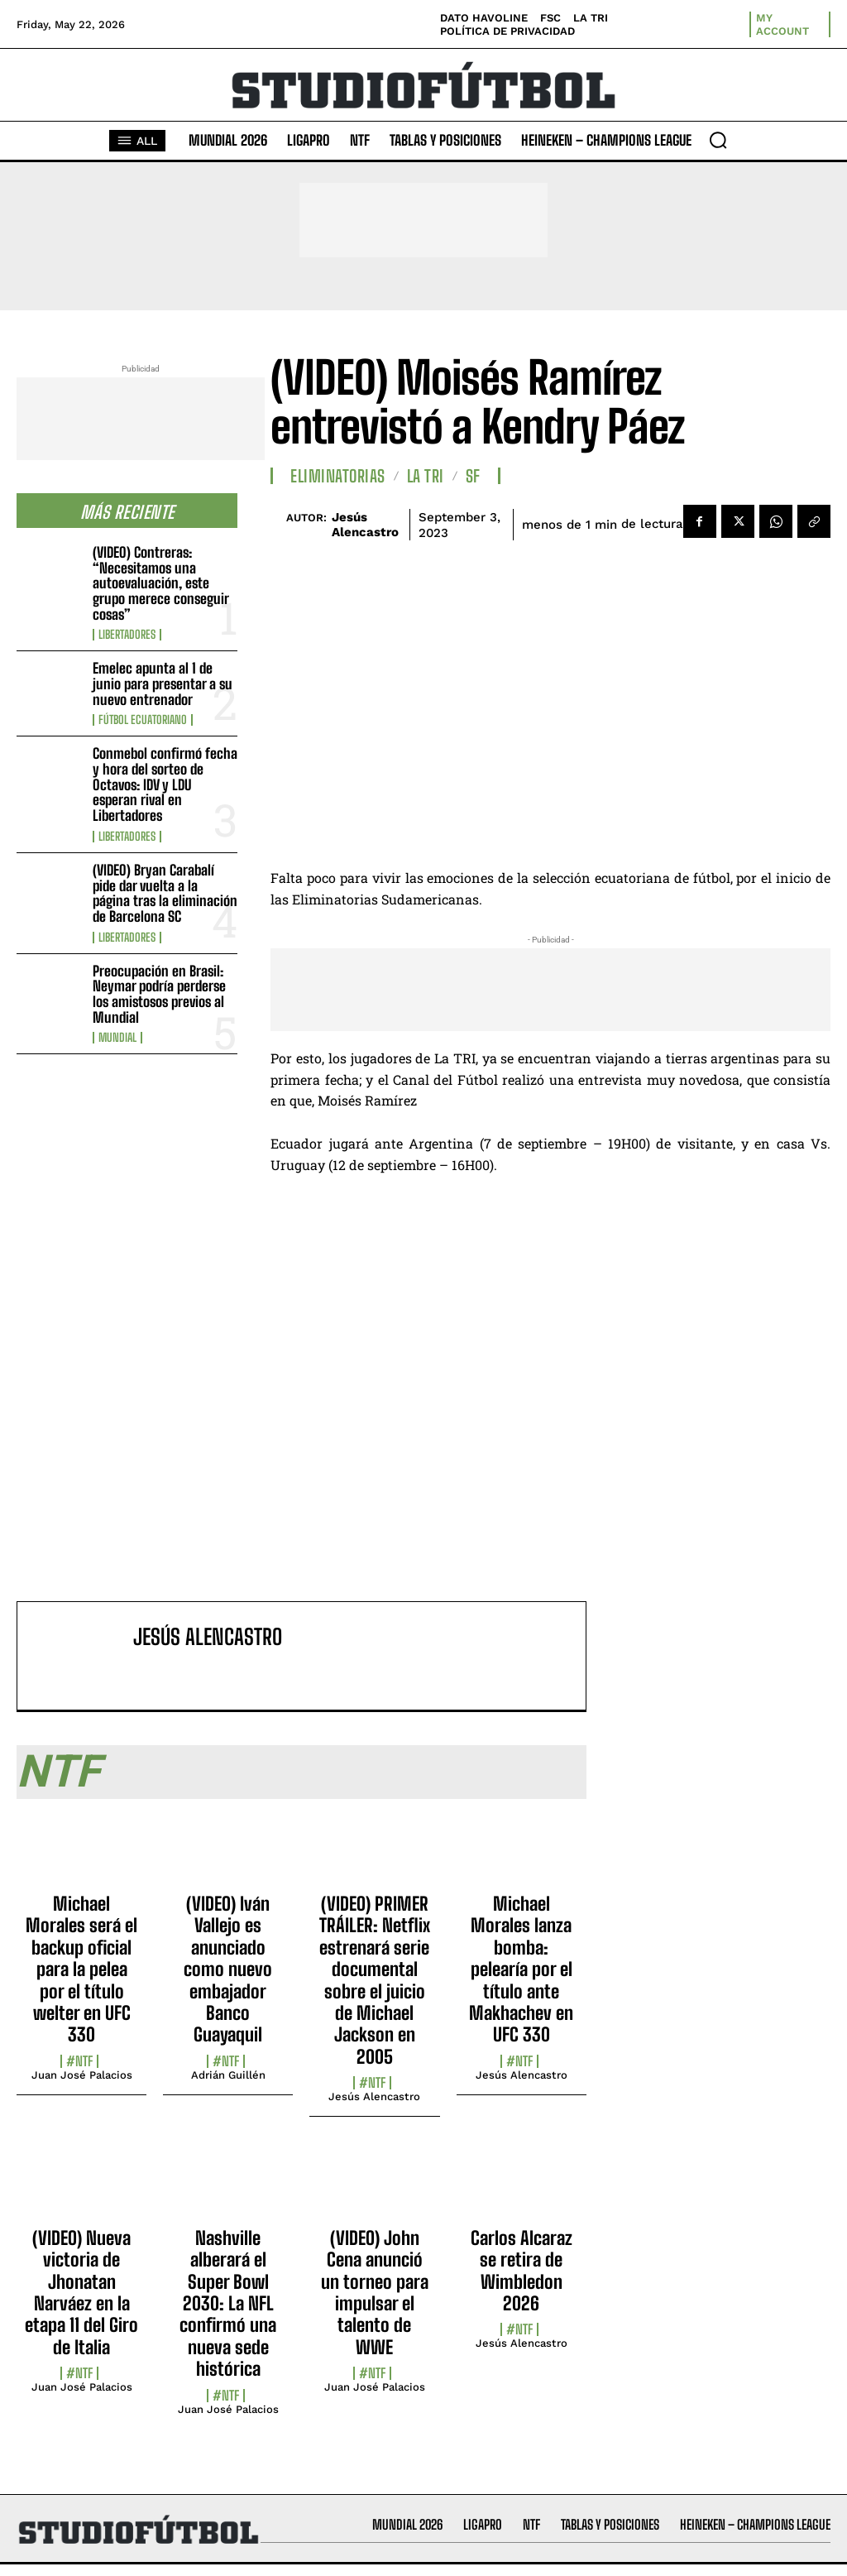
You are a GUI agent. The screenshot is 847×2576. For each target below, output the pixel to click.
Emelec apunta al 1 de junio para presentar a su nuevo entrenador (162, 684)
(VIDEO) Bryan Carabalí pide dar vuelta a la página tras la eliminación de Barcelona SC (165, 893)
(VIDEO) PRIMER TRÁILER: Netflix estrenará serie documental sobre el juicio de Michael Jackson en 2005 (374, 1980)
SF (473, 476)
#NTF (79, 2061)
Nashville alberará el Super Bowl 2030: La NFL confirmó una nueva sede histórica (227, 2303)
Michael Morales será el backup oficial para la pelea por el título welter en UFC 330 (81, 1969)
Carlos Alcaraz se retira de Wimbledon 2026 (521, 2271)
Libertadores (127, 634)
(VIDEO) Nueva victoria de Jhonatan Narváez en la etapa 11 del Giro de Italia (81, 2292)
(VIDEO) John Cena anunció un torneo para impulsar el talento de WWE (374, 2292)
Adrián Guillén (228, 2075)
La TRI (425, 476)
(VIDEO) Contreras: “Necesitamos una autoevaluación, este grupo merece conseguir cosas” (161, 583)
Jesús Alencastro (365, 525)
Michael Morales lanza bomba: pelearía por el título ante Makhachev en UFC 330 (521, 1969)
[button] (718, 140)
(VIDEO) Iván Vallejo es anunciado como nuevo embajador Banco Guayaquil (228, 1969)
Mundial (117, 1037)
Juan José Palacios (81, 2075)
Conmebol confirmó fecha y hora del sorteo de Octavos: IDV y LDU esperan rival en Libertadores (165, 784)
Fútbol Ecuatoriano (142, 720)
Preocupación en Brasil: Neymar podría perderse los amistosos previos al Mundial (159, 994)
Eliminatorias (337, 476)
